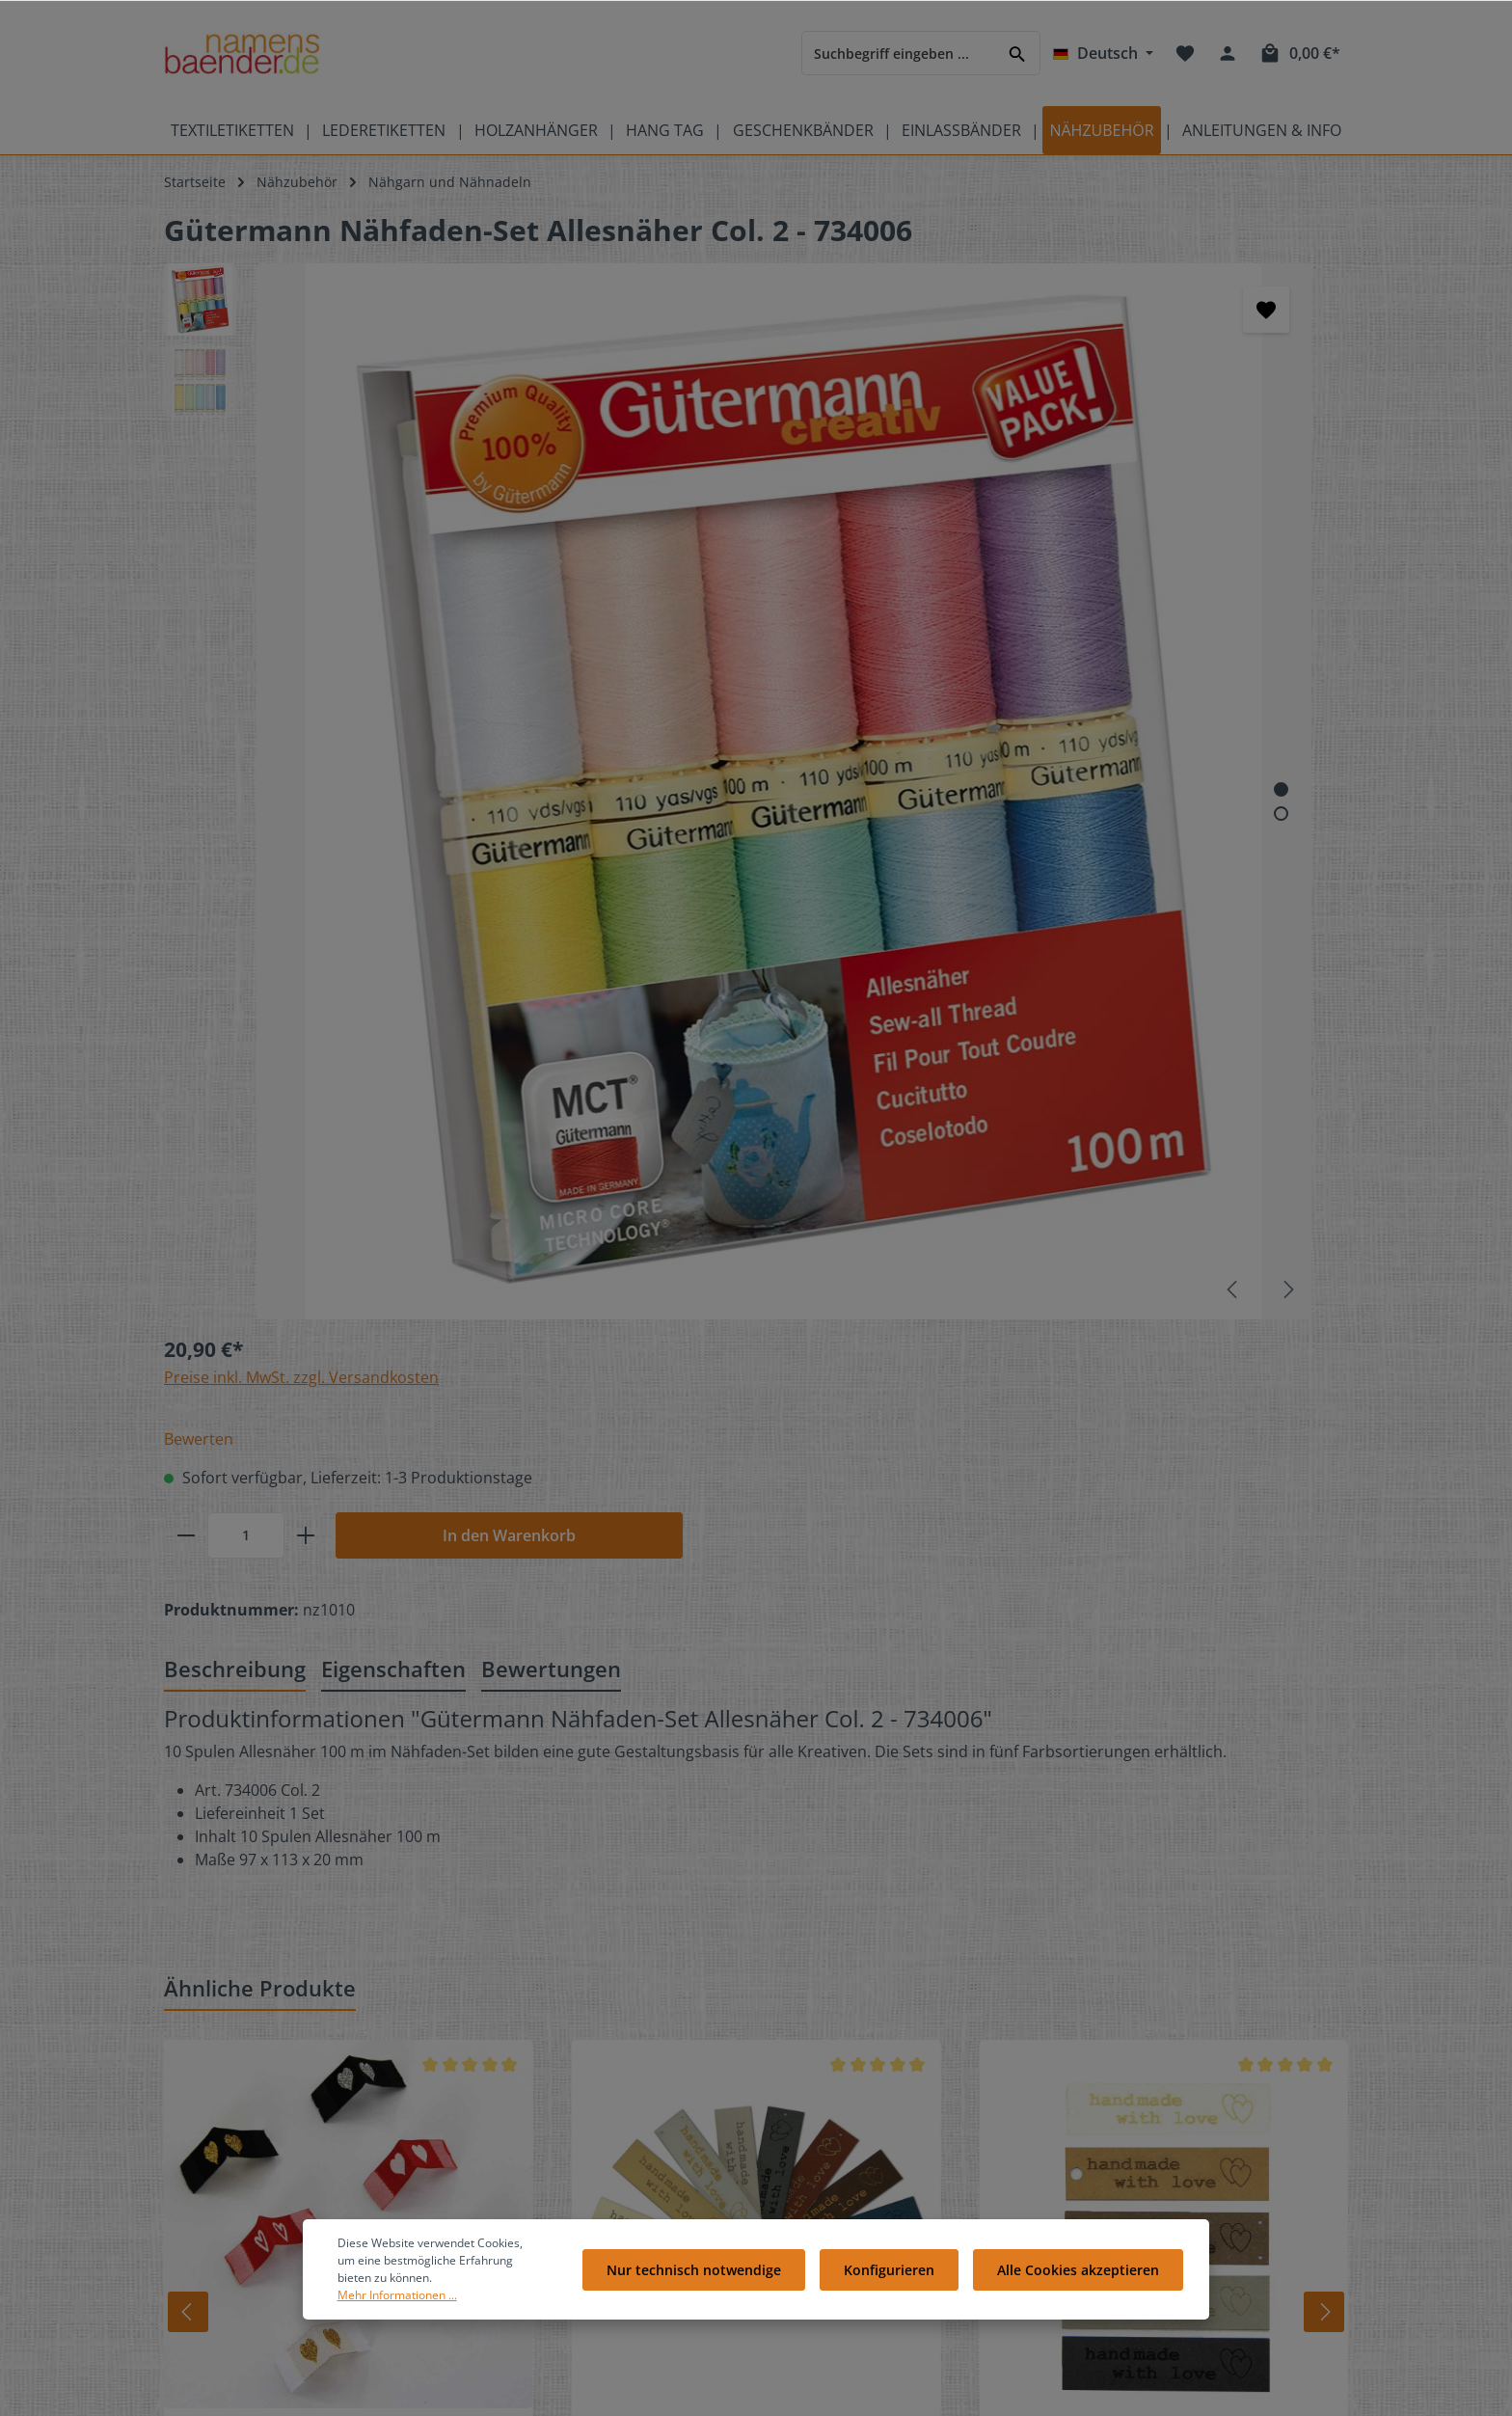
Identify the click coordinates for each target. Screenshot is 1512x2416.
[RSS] (1151, 2033)
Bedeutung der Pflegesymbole (261, 2006)
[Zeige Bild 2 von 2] (705, 525)
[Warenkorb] (1299, 53)
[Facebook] (1120, 2007)
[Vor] (1342, 1442)
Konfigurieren (898, 2296)
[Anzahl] (857, 464)
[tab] (235, 800)
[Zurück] (165, 1442)
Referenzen (514, 2161)
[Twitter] (1153, 2007)
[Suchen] (1017, 52)
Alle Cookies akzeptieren (1081, 2296)
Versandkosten (886, 2390)
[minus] (797, 464)
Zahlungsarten (838, 2130)
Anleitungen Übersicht (550, 2222)
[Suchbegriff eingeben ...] (898, 52)
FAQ (490, 2037)
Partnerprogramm (535, 2192)
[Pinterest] (1217, 2007)
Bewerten (810, 367)
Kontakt (501, 2006)
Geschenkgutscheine (544, 2099)
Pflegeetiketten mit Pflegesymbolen (277, 2037)
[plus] (917, 464)
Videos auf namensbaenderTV (261, 2068)
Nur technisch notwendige (710, 2296)
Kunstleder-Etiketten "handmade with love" (711, 1583)
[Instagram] (1120, 2033)
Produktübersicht (220, 2099)
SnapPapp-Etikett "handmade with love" (1159, 1583)
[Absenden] (1154, 1830)
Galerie (500, 2130)
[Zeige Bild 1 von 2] (705, 501)
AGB (804, 2222)
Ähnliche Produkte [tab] (260, 1117)
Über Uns (821, 2037)
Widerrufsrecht (840, 2192)
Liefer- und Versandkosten (876, 2099)
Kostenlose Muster (537, 2068)
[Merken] (690, 309)
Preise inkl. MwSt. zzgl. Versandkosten (912, 305)
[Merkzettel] (1185, 53)
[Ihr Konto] (1227, 53)
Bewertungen (834, 2006)
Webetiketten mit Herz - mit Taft (336, 1583)
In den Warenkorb (1120, 464)
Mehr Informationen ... (442, 2313)
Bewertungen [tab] (551, 798)
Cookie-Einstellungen (859, 2068)
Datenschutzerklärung (862, 2161)
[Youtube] (1186, 2007)
